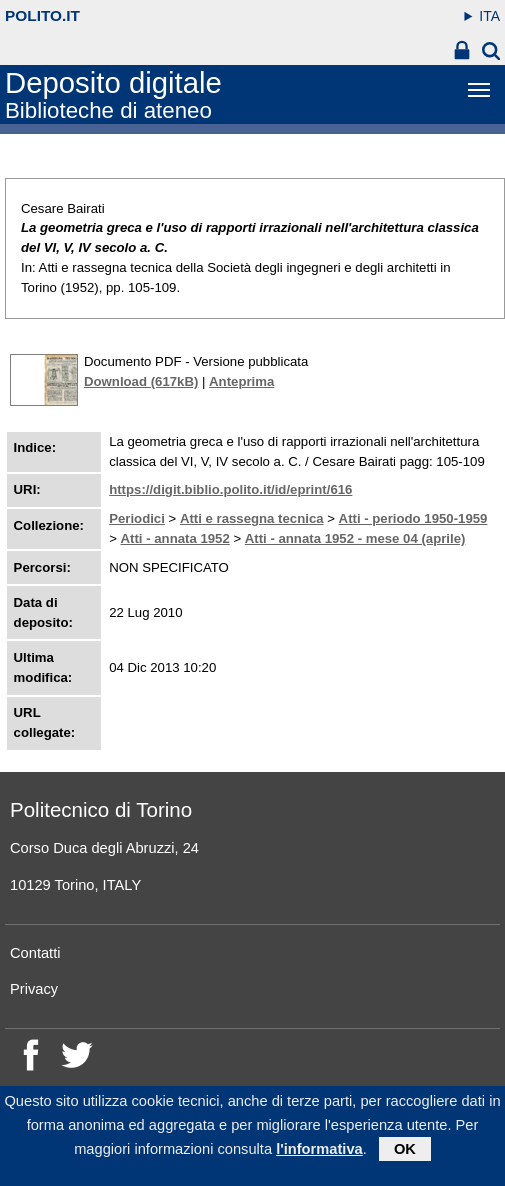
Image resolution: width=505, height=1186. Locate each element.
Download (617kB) (141, 381)
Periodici (137, 518)
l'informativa (319, 1155)
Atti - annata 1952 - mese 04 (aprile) (355, 538)
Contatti (35, 953)
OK (405, 1155)
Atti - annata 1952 (175, 538)
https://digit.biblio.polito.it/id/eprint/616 (230, 489)
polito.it (42, 15)
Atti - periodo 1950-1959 (413, 518)
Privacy (34, 989)
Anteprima (241, 381)
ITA (489, 16)
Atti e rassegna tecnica (252, 518)
